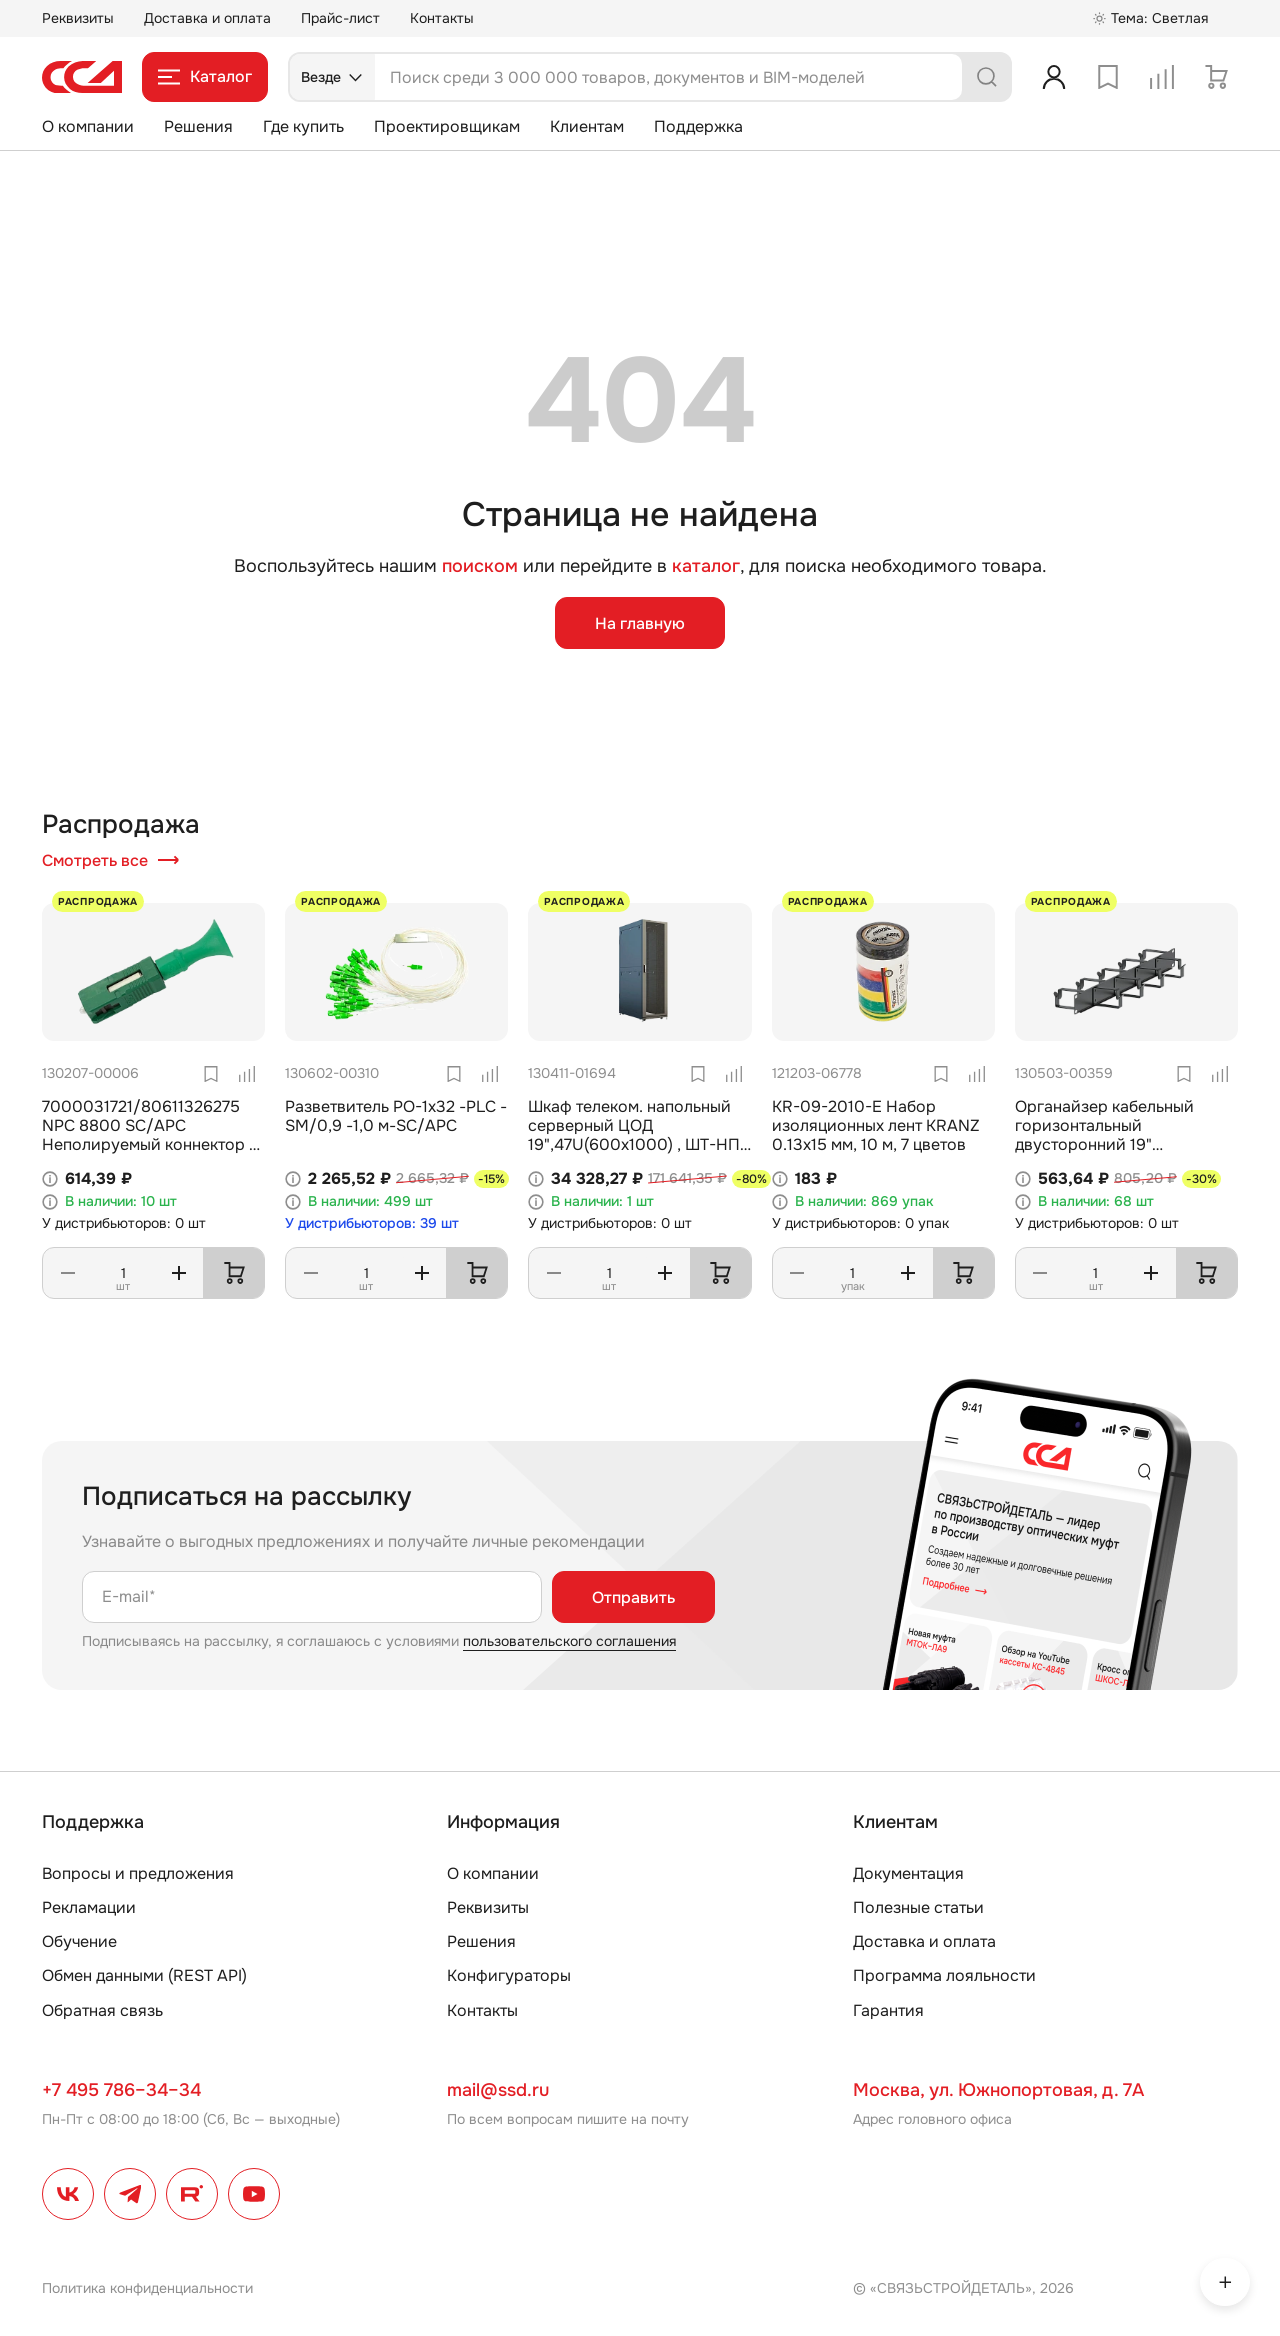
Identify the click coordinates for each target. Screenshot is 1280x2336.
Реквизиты (78, 18)
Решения (198, 126)
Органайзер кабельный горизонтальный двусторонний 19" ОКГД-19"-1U (1104, 1135)
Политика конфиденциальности (147, 2288)
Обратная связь (102, 2010)
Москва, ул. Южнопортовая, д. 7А (998, 2090)
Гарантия (888, 2010)
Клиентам (587, 126)
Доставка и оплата (207, 18)
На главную (640, 623)
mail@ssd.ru (498, 2090)
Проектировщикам (447, 126)
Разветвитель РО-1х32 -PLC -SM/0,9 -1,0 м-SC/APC (396, 1116)
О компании (88, 126)
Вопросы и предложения (138, 1873)
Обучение (79, 1941)
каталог (706, 566)
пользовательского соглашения (569, 1641)
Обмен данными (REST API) (144, 1975)
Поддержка (698, 126)
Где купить (303, 126)
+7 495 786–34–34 (121, 2090)
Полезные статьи (918, 1907)
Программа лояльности (944, 1975)
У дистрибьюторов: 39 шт (372, 1223)
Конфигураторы (509, 1975)
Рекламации (89, 1907)
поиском (480, 566)
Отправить (633, 1597)
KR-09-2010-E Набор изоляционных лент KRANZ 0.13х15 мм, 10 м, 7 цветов (876, 1125)
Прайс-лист (340, 18)
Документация (908, 1873)
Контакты (442, 18)
